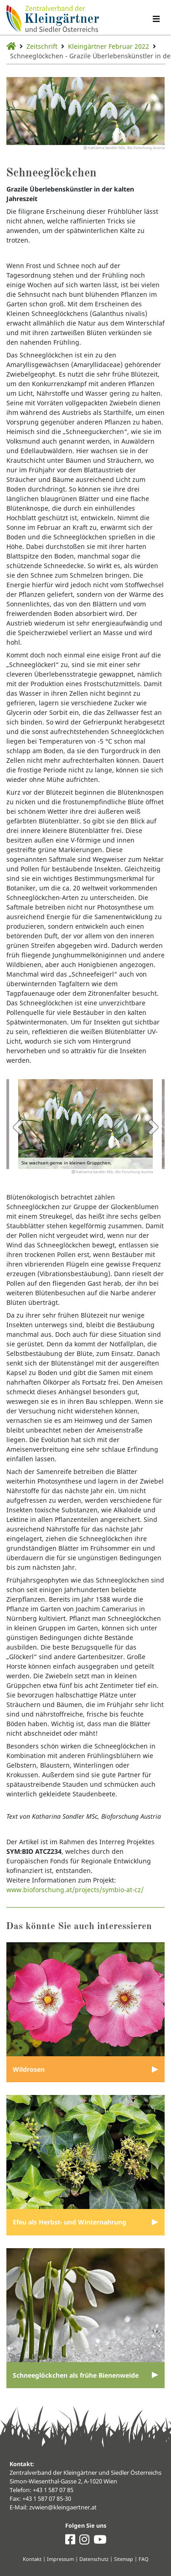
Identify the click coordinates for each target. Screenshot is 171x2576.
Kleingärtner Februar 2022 (108, 46)
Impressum (60, 2558)
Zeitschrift (41, 46)
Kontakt (32, 2558)
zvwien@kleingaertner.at (63, 2507)
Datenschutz (94, 2558)
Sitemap (123, 2558)
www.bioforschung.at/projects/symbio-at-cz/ (75, 1889)
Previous (17, 1127)
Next (153, 1127)
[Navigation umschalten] (156, 19)
